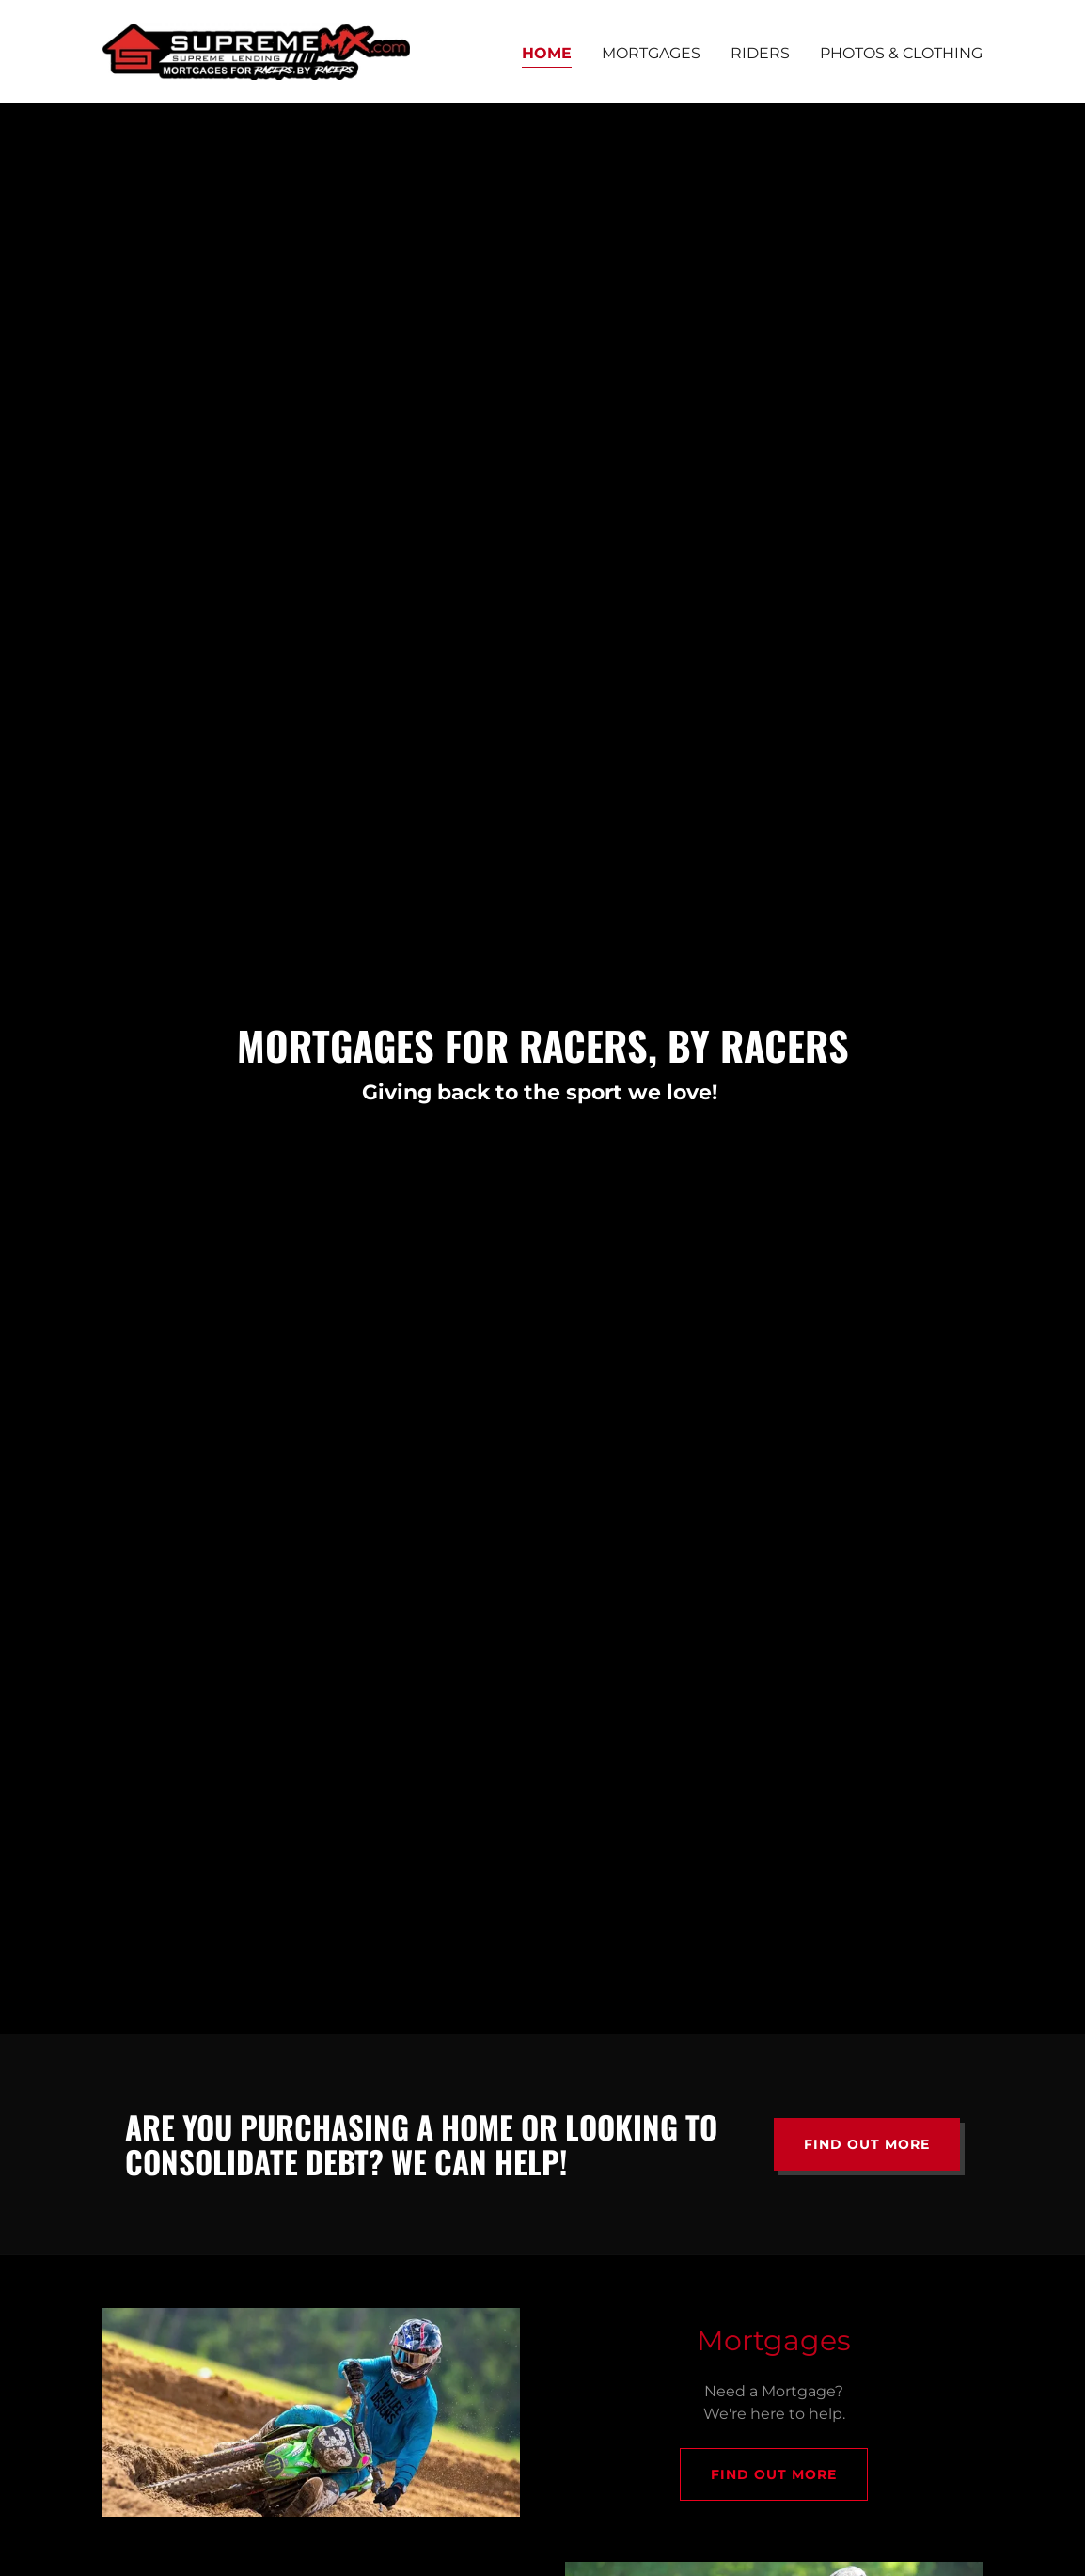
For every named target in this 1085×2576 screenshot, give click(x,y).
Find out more (867, 2144)
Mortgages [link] (651, 53)
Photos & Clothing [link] (901, 53)
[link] (256, 50)
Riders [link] (760, 53)
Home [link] (547, 53)
